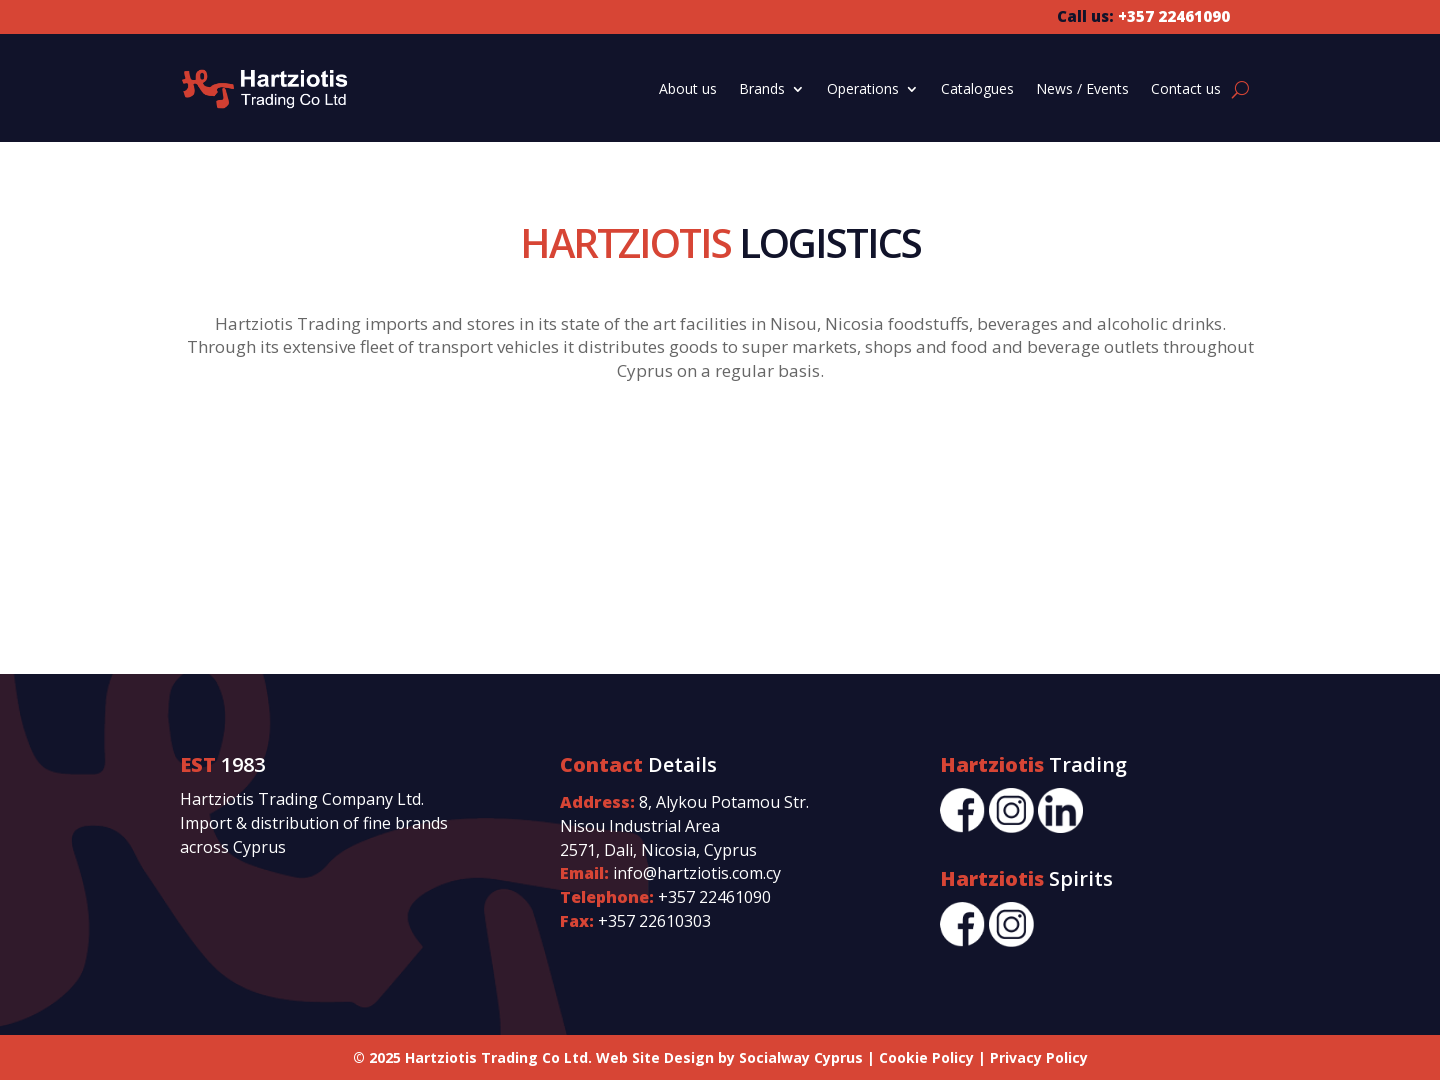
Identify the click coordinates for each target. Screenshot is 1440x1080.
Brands (762, 88)
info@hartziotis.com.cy (697, 873)
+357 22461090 (714, 897)
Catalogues (977, 88)
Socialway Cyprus (801, 1057)
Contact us (1186, 88)
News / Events (1082, 88)
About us (688, 88)
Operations (863, 88)
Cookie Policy (926, 1057)
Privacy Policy (1039, 1057)
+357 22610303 (654, 921)
